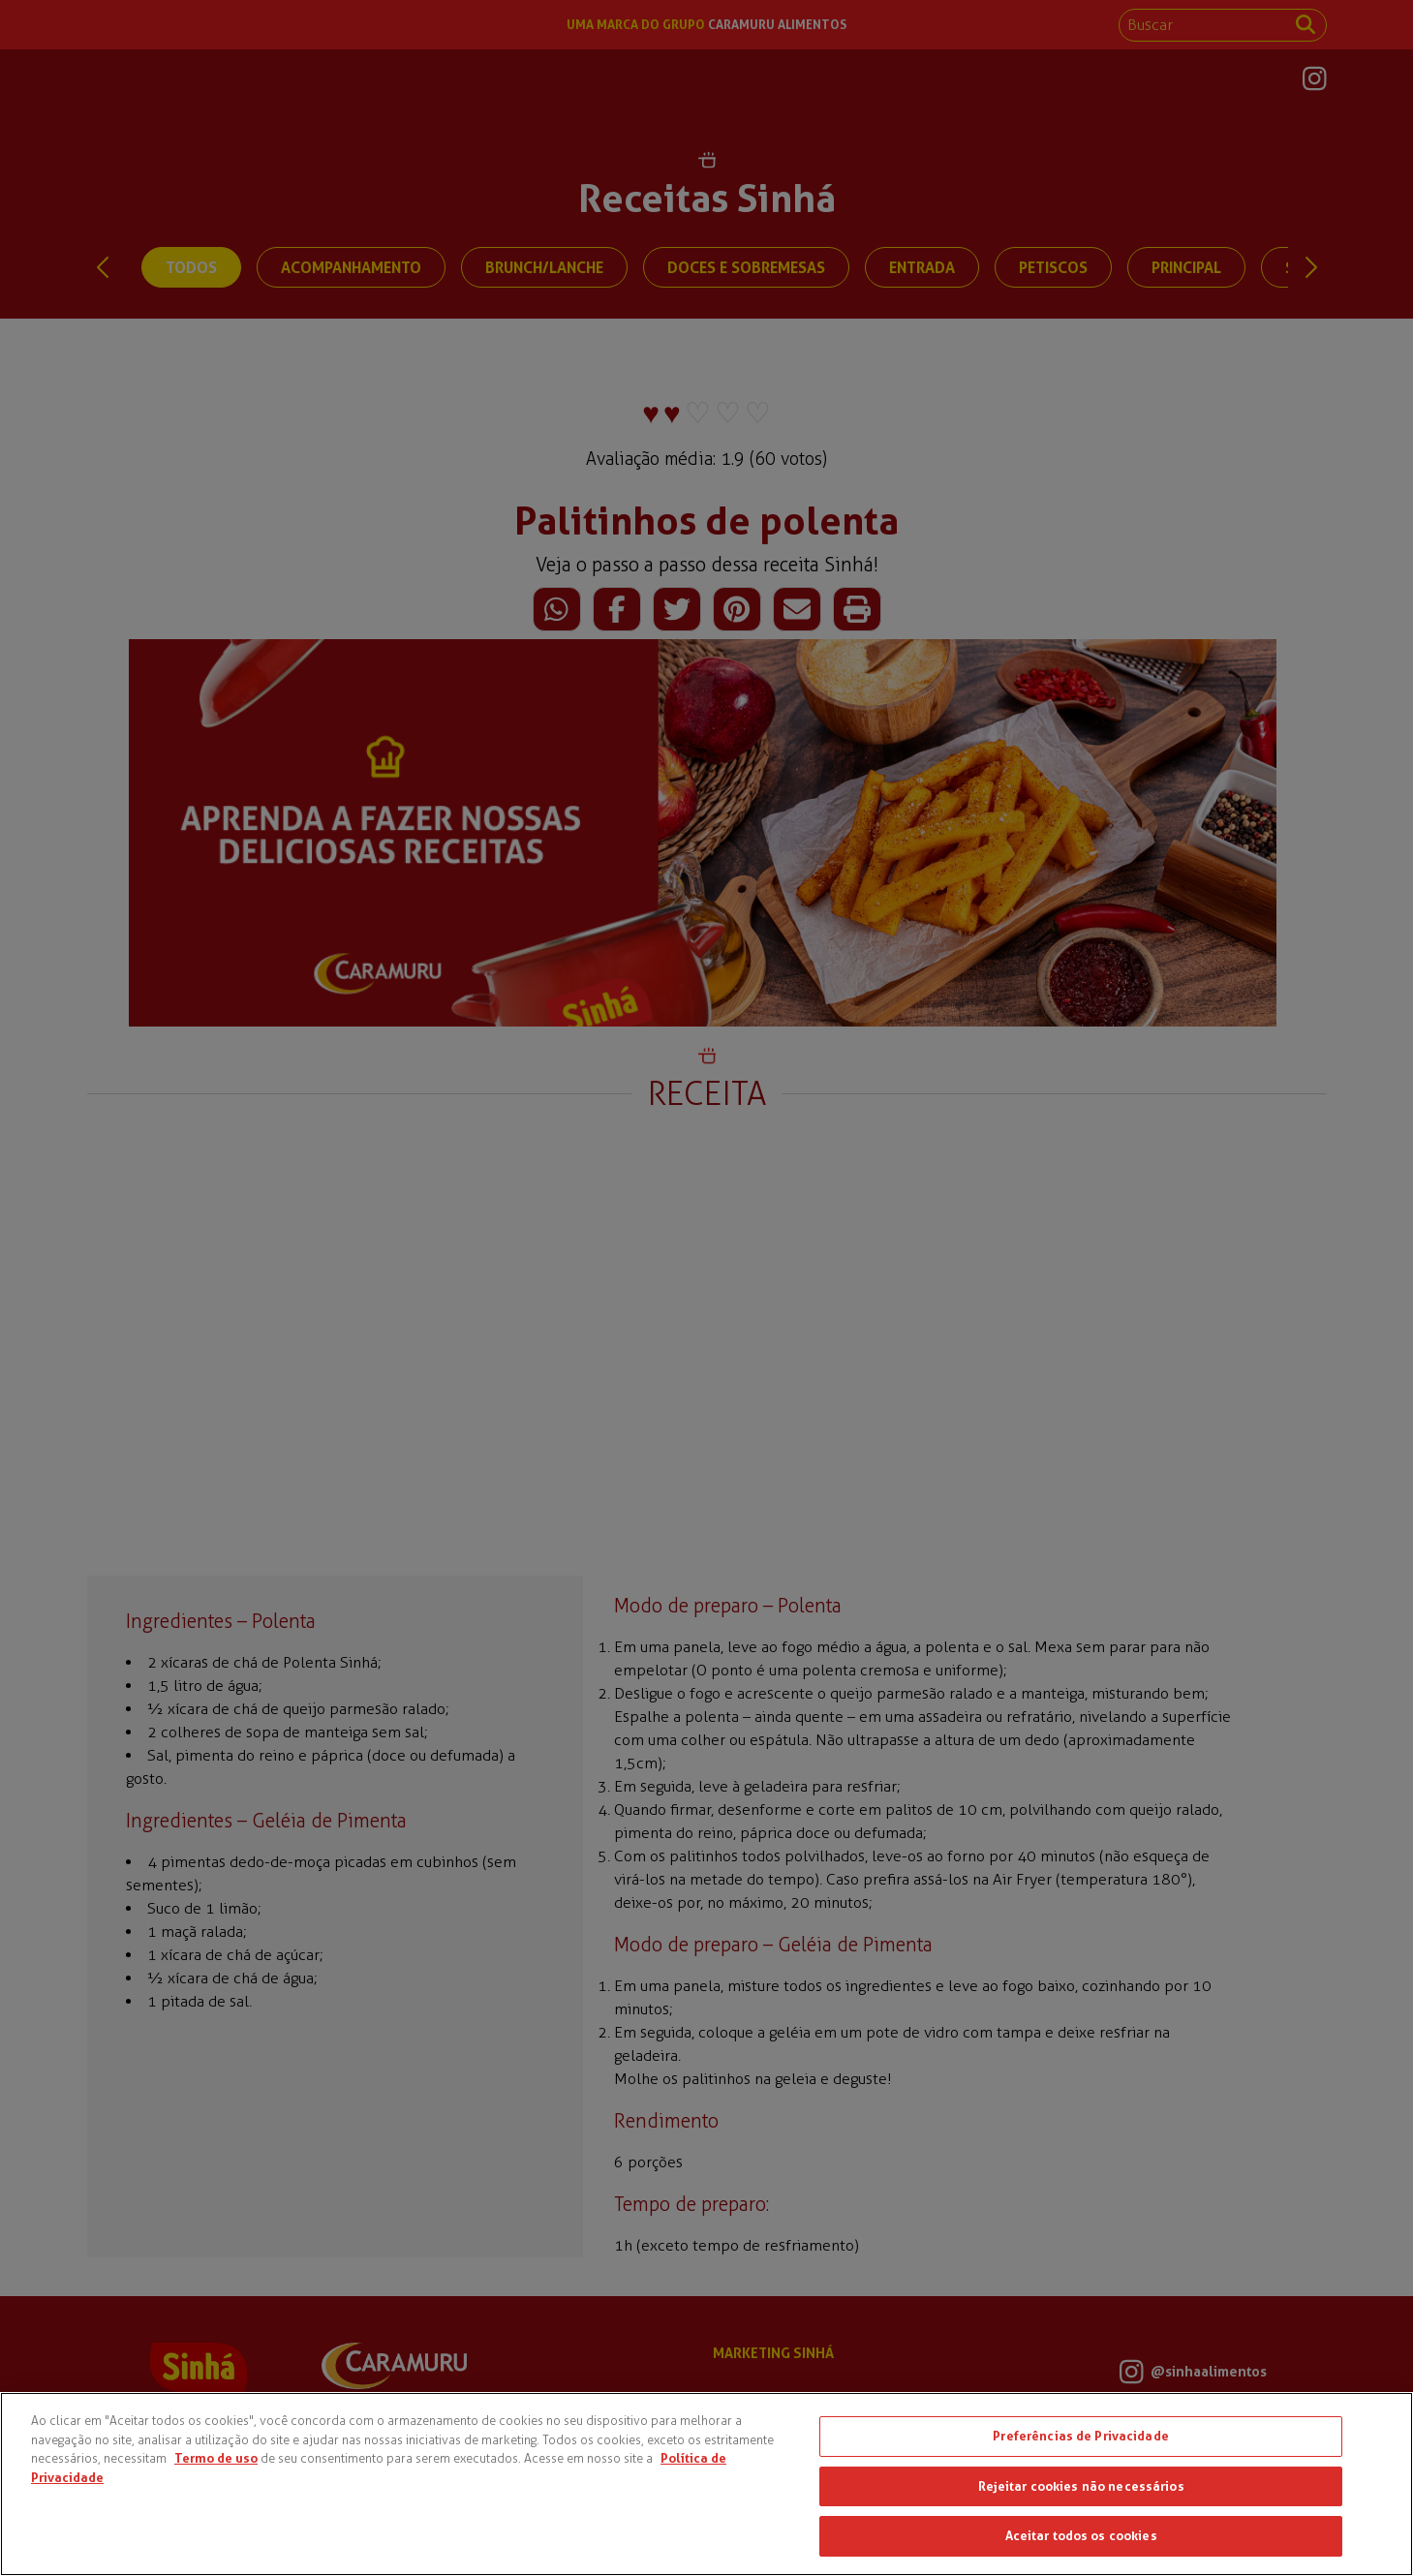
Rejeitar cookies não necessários (1081, 2486)
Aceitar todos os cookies (1081, 2535)
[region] (706, 2484)
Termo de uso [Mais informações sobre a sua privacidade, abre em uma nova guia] (216, 2458)
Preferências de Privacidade (1081, 2435)
